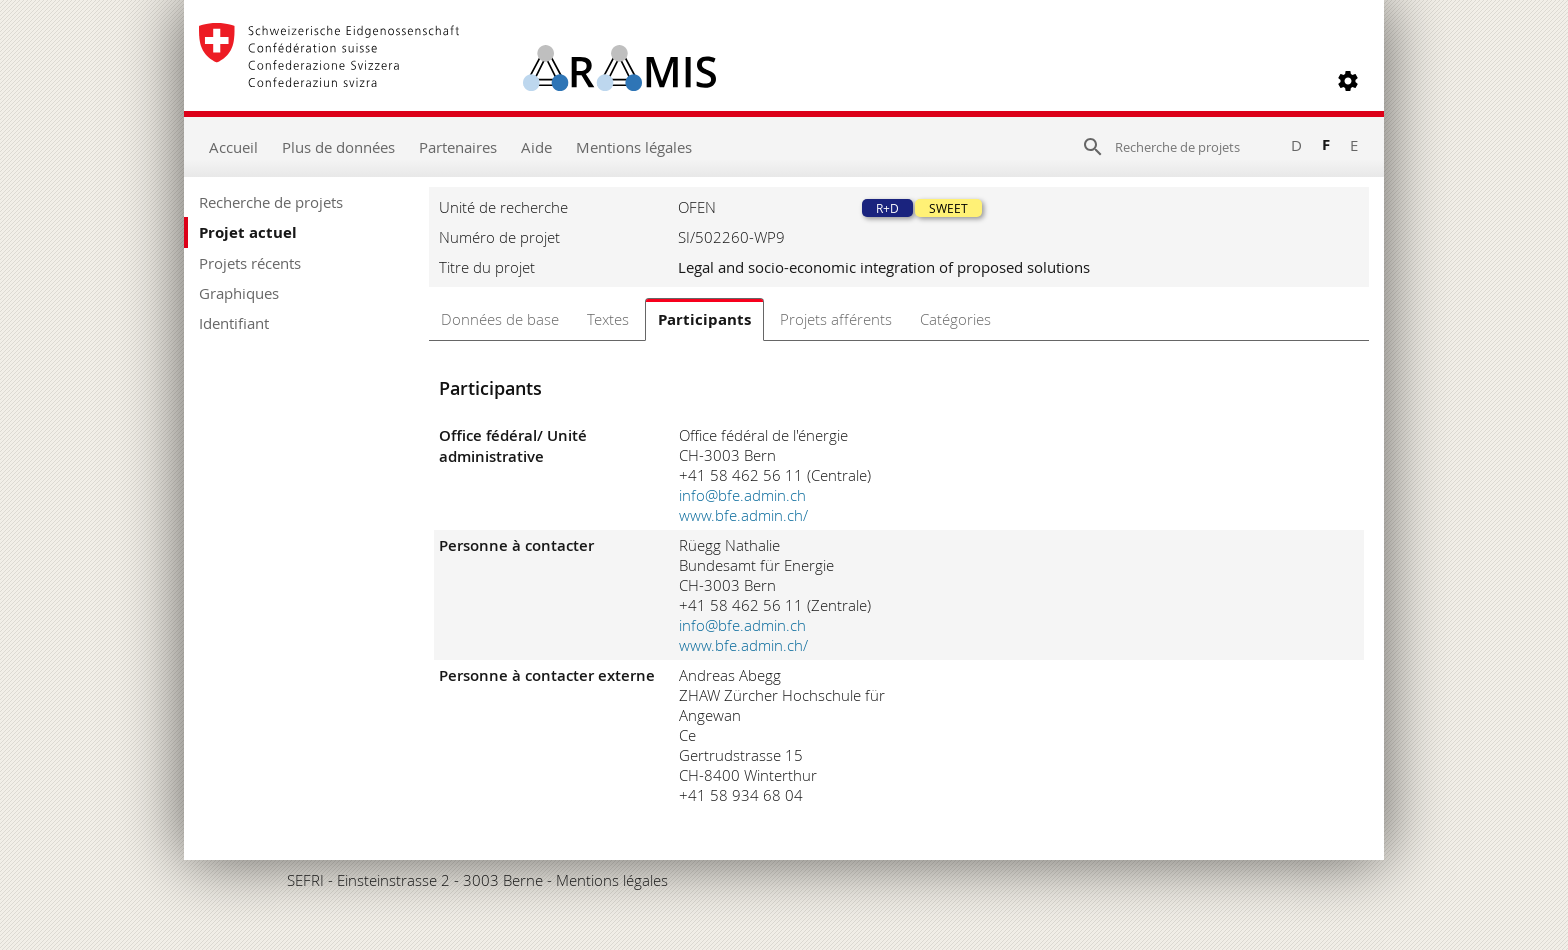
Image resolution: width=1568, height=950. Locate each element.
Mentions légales (634, 147)
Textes (608, 319)
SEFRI (305, 880)
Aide (536, 147)
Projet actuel (248, 232)
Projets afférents (836, 319)
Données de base (500, 319)
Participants (704, 319)
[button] (1348, 81)
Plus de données (338, 147)
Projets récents (250, 263)
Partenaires (458, 147)
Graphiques (239, 293)
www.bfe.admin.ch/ (743, 515)
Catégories (955, 319)
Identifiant (234, 323)
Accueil (233, 147)
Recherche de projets (271, 202)
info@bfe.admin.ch (742, 495)
